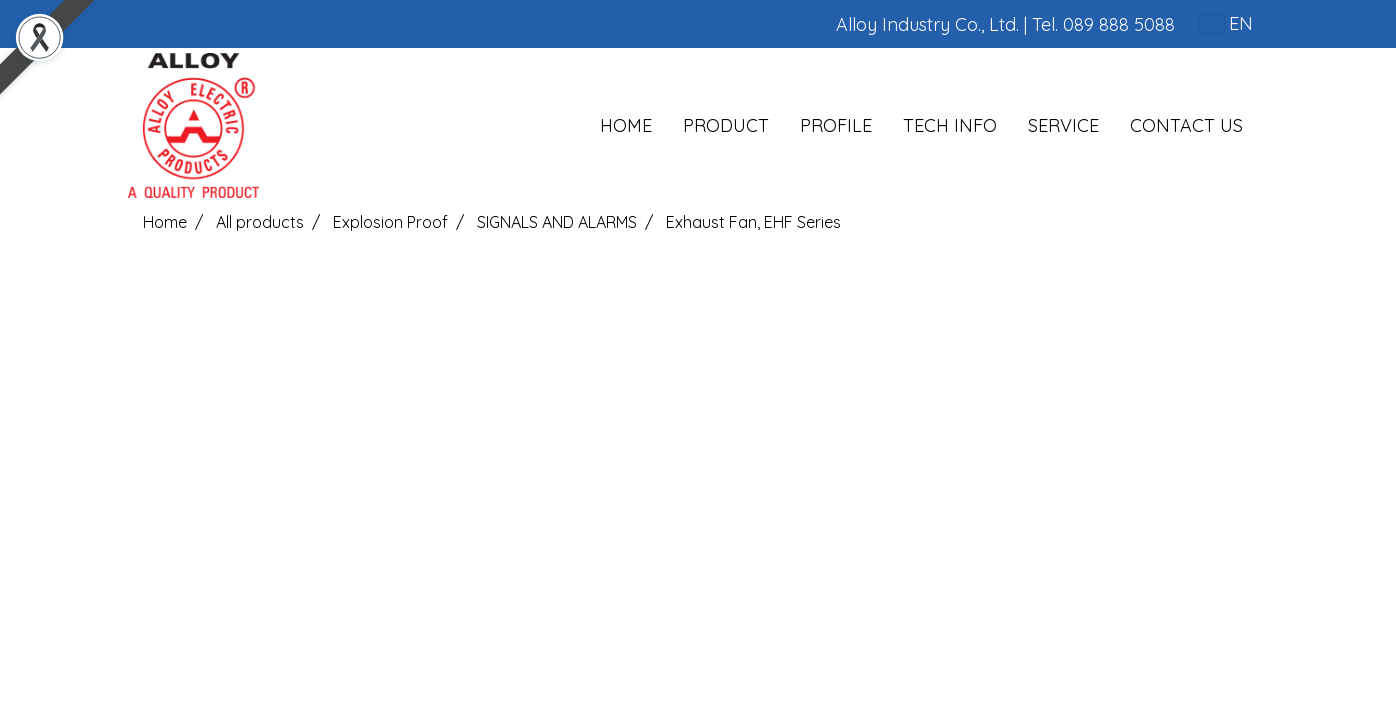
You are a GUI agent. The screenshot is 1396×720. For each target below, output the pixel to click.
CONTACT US (1186, 125)
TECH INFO (950, 125)
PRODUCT (726, 125)
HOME (626, 125)
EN (1226, 23)
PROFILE (836, 125)
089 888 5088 (1119, 24)
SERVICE (1063, 125)
